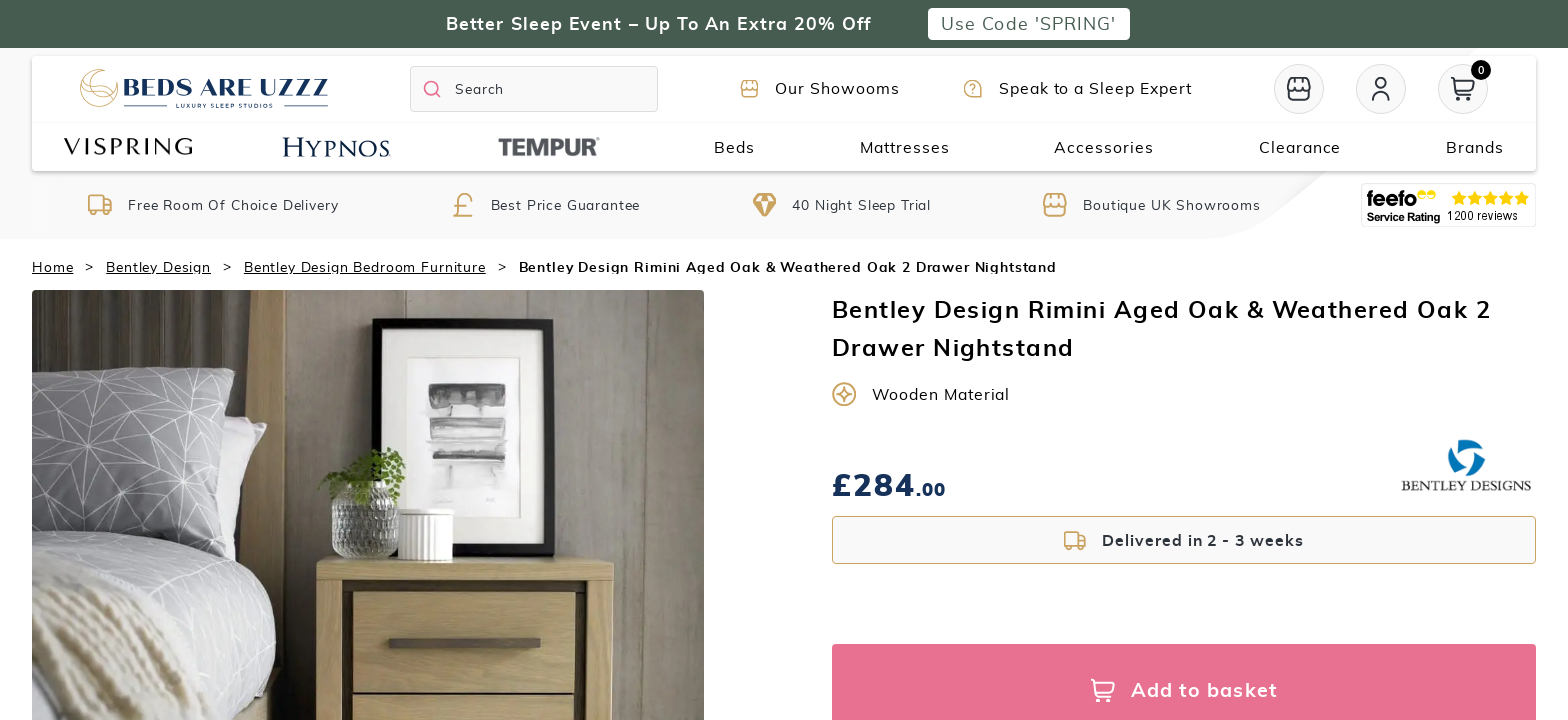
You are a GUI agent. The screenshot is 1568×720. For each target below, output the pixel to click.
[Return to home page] (204, 88)
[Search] (534, 89)
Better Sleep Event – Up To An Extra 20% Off (658, 23)
